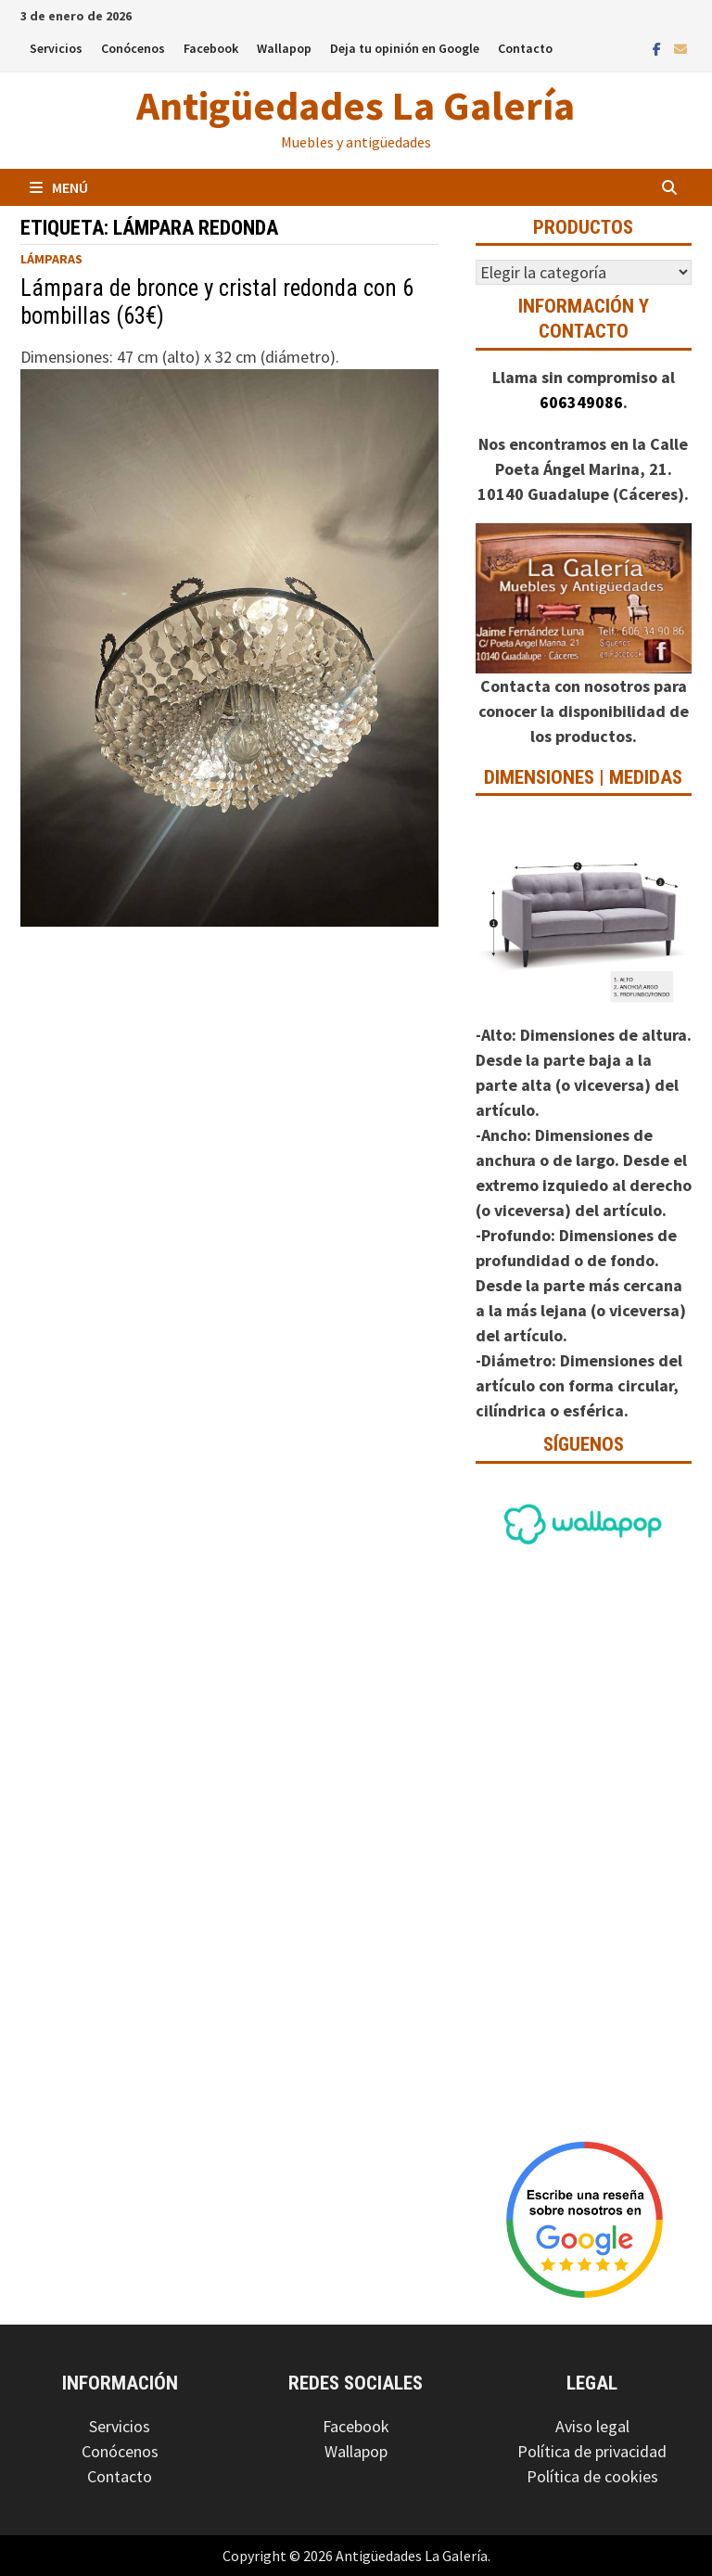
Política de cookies (592, 2476)
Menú (59, 187)
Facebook (211, 48)
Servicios (56, 48)
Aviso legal (592, 2426)
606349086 (581, 402)
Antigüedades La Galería (355, 105)
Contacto (525, 48)
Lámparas (51, 258)
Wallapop (284, 48)
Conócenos (133, 48)
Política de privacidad (592, 2451)
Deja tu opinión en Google (404, 48)
